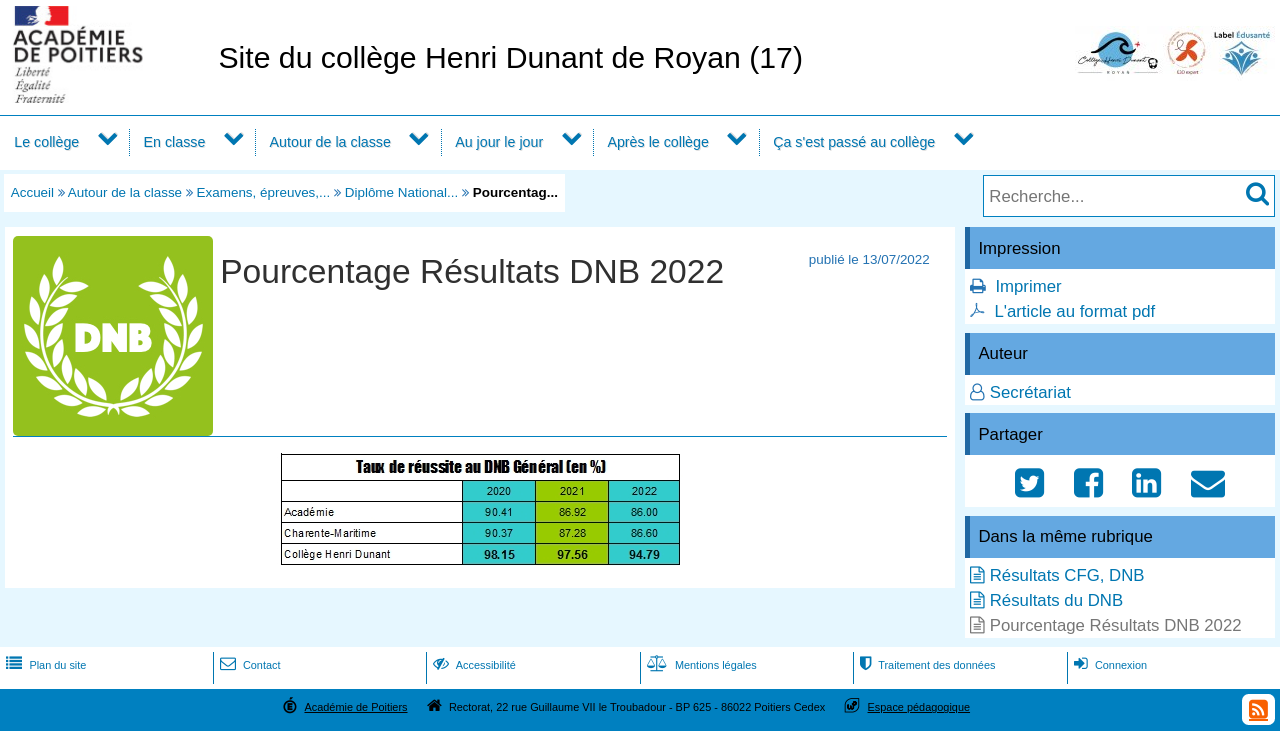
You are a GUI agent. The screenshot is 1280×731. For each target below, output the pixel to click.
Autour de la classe (330, 142)
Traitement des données (925, 665)
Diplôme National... (402, 192)
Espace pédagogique (919, 707)
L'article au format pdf (1074, 311)
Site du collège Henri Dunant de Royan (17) (510, 57)
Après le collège (658, 142)
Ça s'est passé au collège (854, 142)
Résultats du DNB (1056, 600)
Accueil (32, 192)
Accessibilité (472, 665)
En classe (175, 142)
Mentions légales (700, 665)
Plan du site (44, 665)
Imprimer (1028, 286)
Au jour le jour (499, 142)
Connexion (1108, 665)
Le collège (46, 142)
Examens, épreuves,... (264, 192)
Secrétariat (1030, 392)
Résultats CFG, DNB (1067, 575)
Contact (248, 665)
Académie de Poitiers (355, 707)
